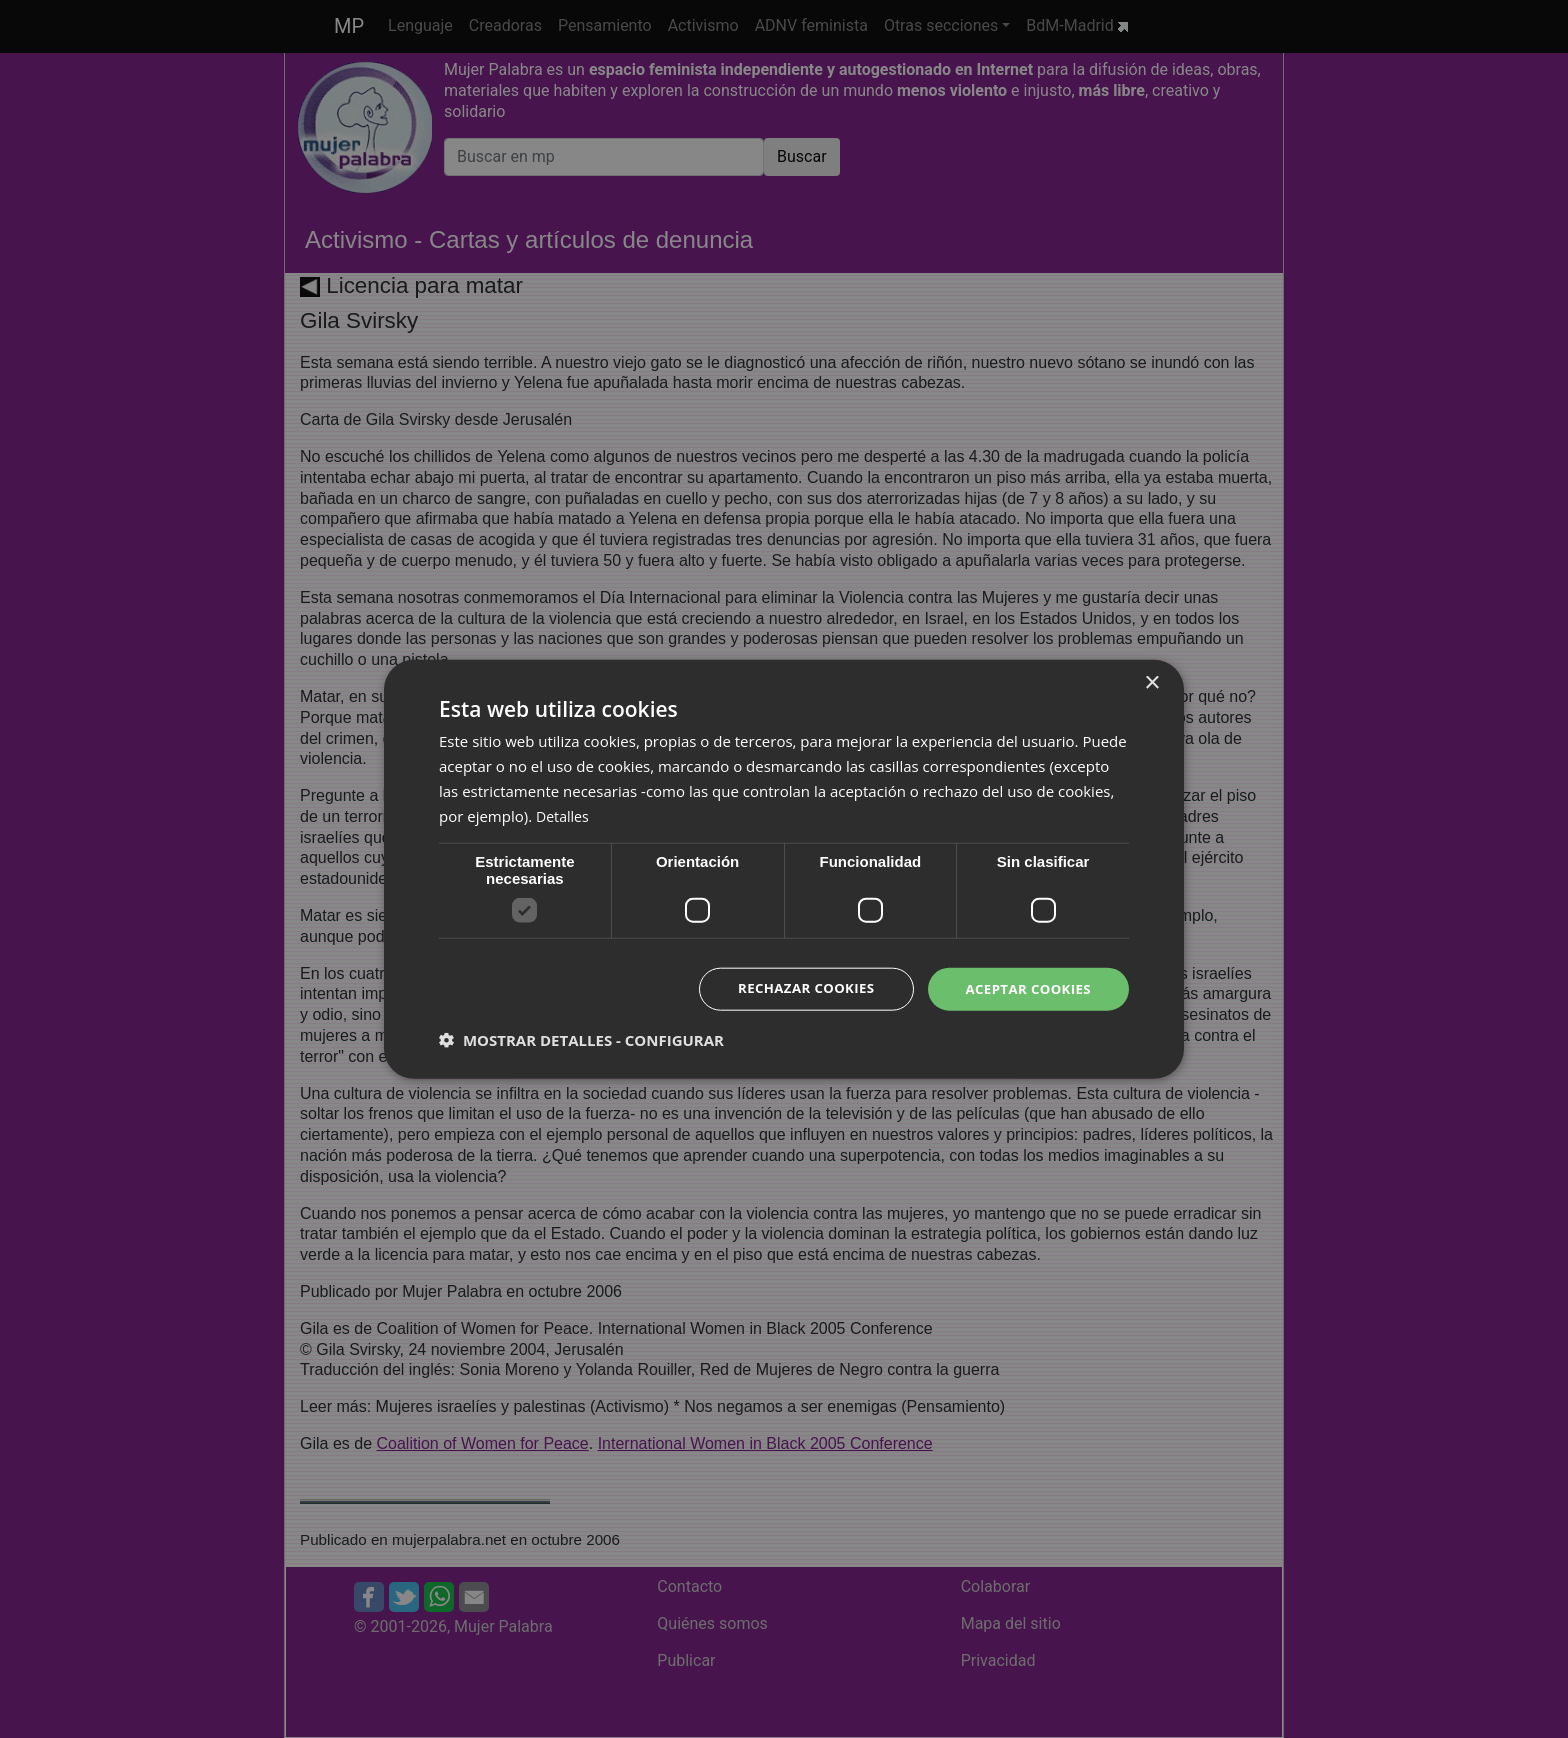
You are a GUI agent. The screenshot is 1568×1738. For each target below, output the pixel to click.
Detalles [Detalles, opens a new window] (564, 814)
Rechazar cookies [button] (795, 988)
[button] (581, 1041)
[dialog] (784, 869)
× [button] (1151, 681)
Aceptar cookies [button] (1024, 988)
